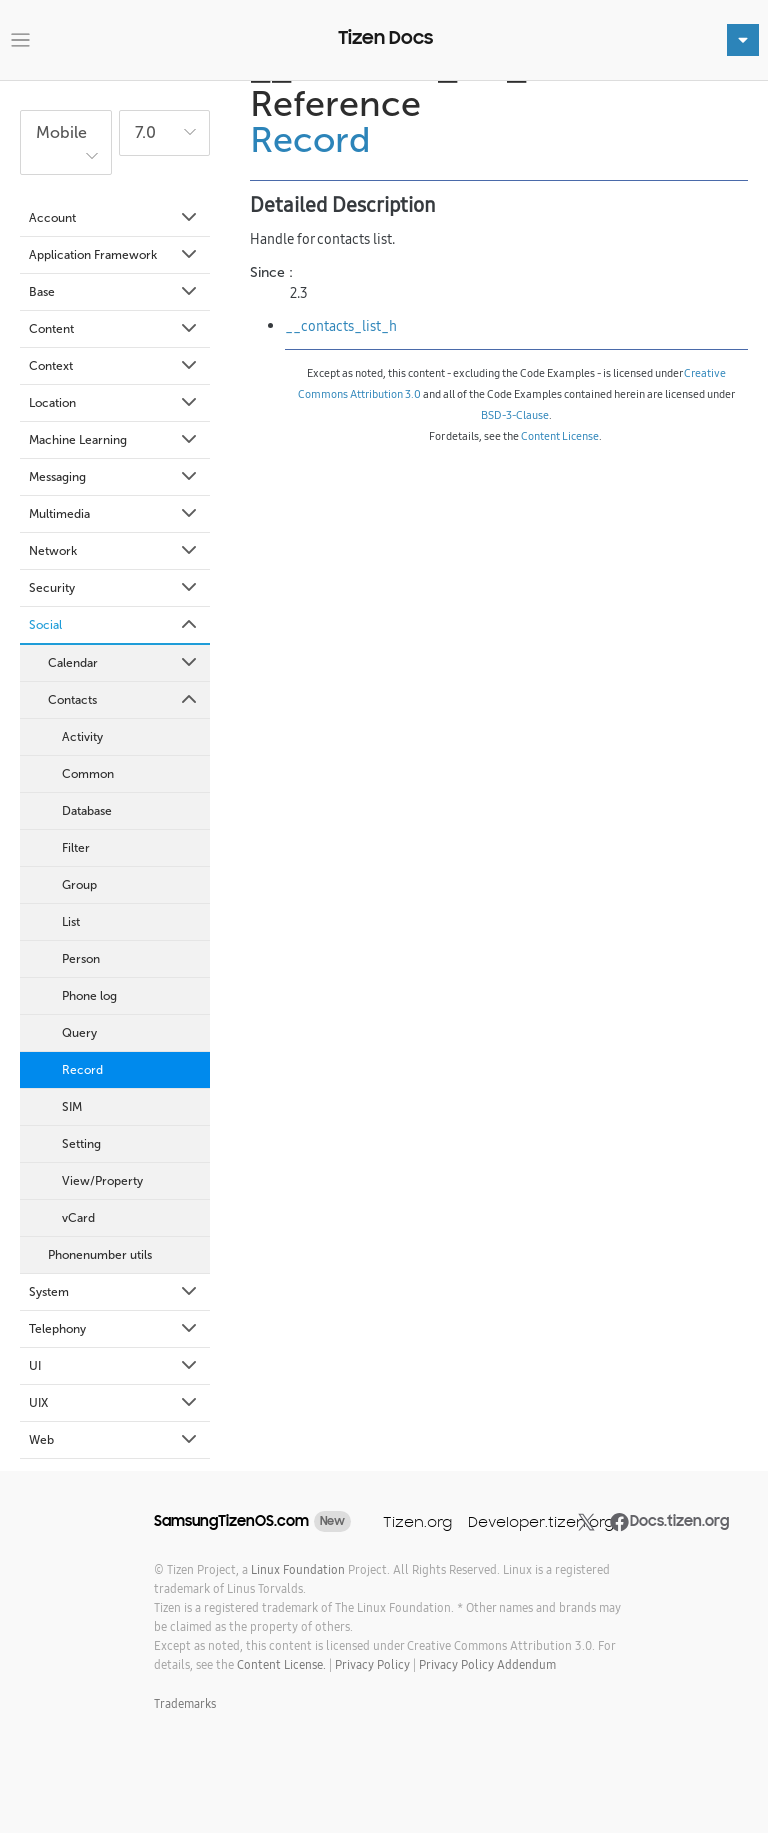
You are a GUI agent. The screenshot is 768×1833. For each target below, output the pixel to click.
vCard (78, 1218)
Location (114, 403)
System (114, 1292)
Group (79, 885)
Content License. (281, 1664)
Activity (82, 737)
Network (114, 551)
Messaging (114, 477)
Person (81, 959)
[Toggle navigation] (20, 40)
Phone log (89, 996)
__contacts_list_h (341, 326)
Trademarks (185, 1703)
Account (114, 218)
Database (87, 811)
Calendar (124, 663)
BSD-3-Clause (515, 415)
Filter (76, 848)
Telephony (114, 1329)
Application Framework (114, 255)
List (71, 922)
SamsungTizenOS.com (231, 1521)
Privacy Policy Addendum (487, 1664)
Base (114, 292)
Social (114, 625)
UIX (114, 1403)
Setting (81, 1144)
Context (114, 366)
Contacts (124, 700)
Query (79, 1033)
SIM (72, 1107)
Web (114, 1440)
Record (82, 1070)
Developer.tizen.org (541, 1521)
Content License (560, 436)
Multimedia (114, 514)
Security (114, 588)
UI (114, 1366)
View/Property (102, 1181)
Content (114, 329)
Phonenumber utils (100, 1255)
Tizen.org (417, 1521)
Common (88, 774)
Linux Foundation (298, 1569)
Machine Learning (114, 440)
